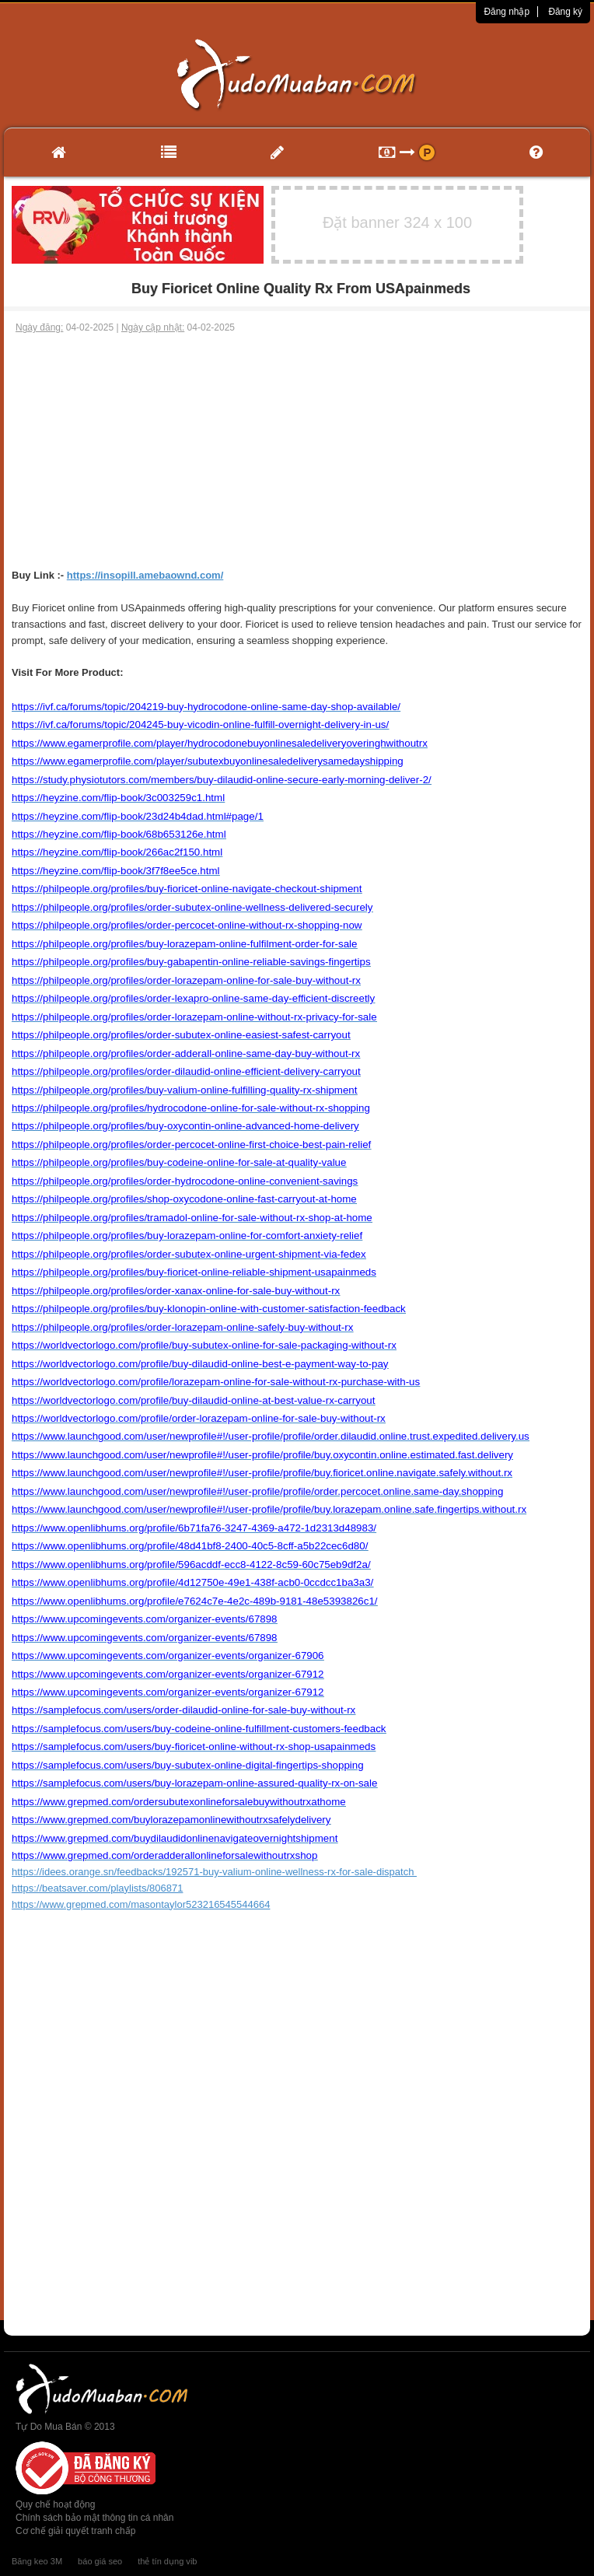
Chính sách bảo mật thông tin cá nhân (94, 2517)
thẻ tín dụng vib (167, 2561)
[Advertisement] (297, 451)
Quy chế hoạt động (55, 2504)
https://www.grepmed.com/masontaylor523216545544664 (141, 1904)
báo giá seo (100, 2561)
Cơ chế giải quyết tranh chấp (75, 2530)
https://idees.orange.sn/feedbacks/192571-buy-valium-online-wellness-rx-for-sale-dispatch (214, 1872)
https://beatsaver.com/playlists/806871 (97, 1888)
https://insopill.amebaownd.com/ (145, 575)
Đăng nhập (506, 11)
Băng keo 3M (37, 2561)
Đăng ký (565, 11)
